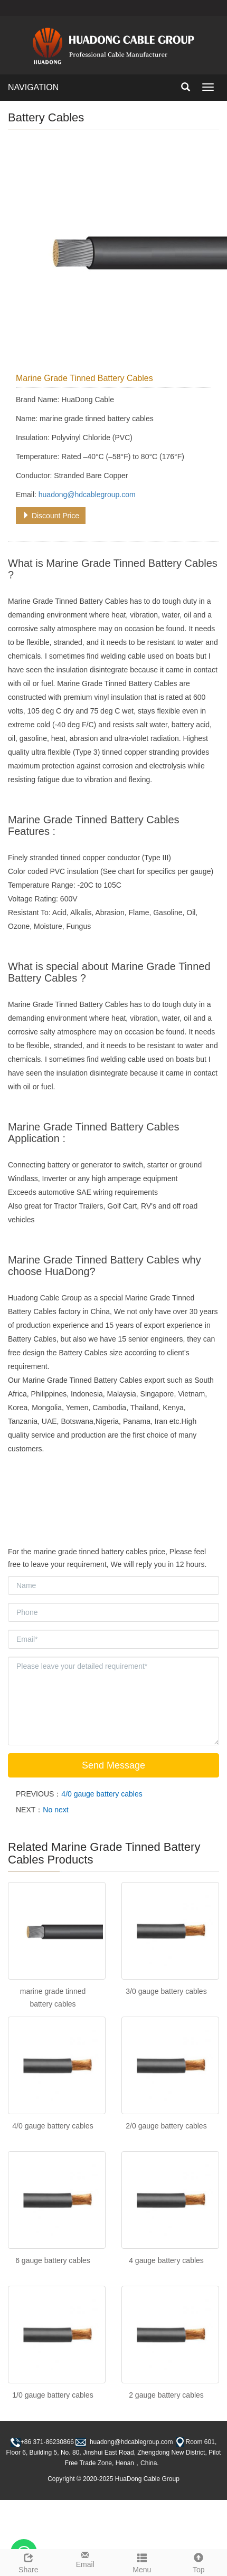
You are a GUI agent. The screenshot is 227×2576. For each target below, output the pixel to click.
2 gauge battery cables (166, 2395)
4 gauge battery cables (166, 2260)
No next (55, 1809)
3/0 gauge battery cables (166, 1991)
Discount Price (50, 515)
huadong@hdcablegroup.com (87, 494)
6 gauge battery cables (52, 2260)
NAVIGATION (33, 87)
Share (28, 2562)
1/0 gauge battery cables (52, 2395)
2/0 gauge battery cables (166, 2126)
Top (199, 2562)
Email (85, 2559)
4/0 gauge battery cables (101, 1794)
